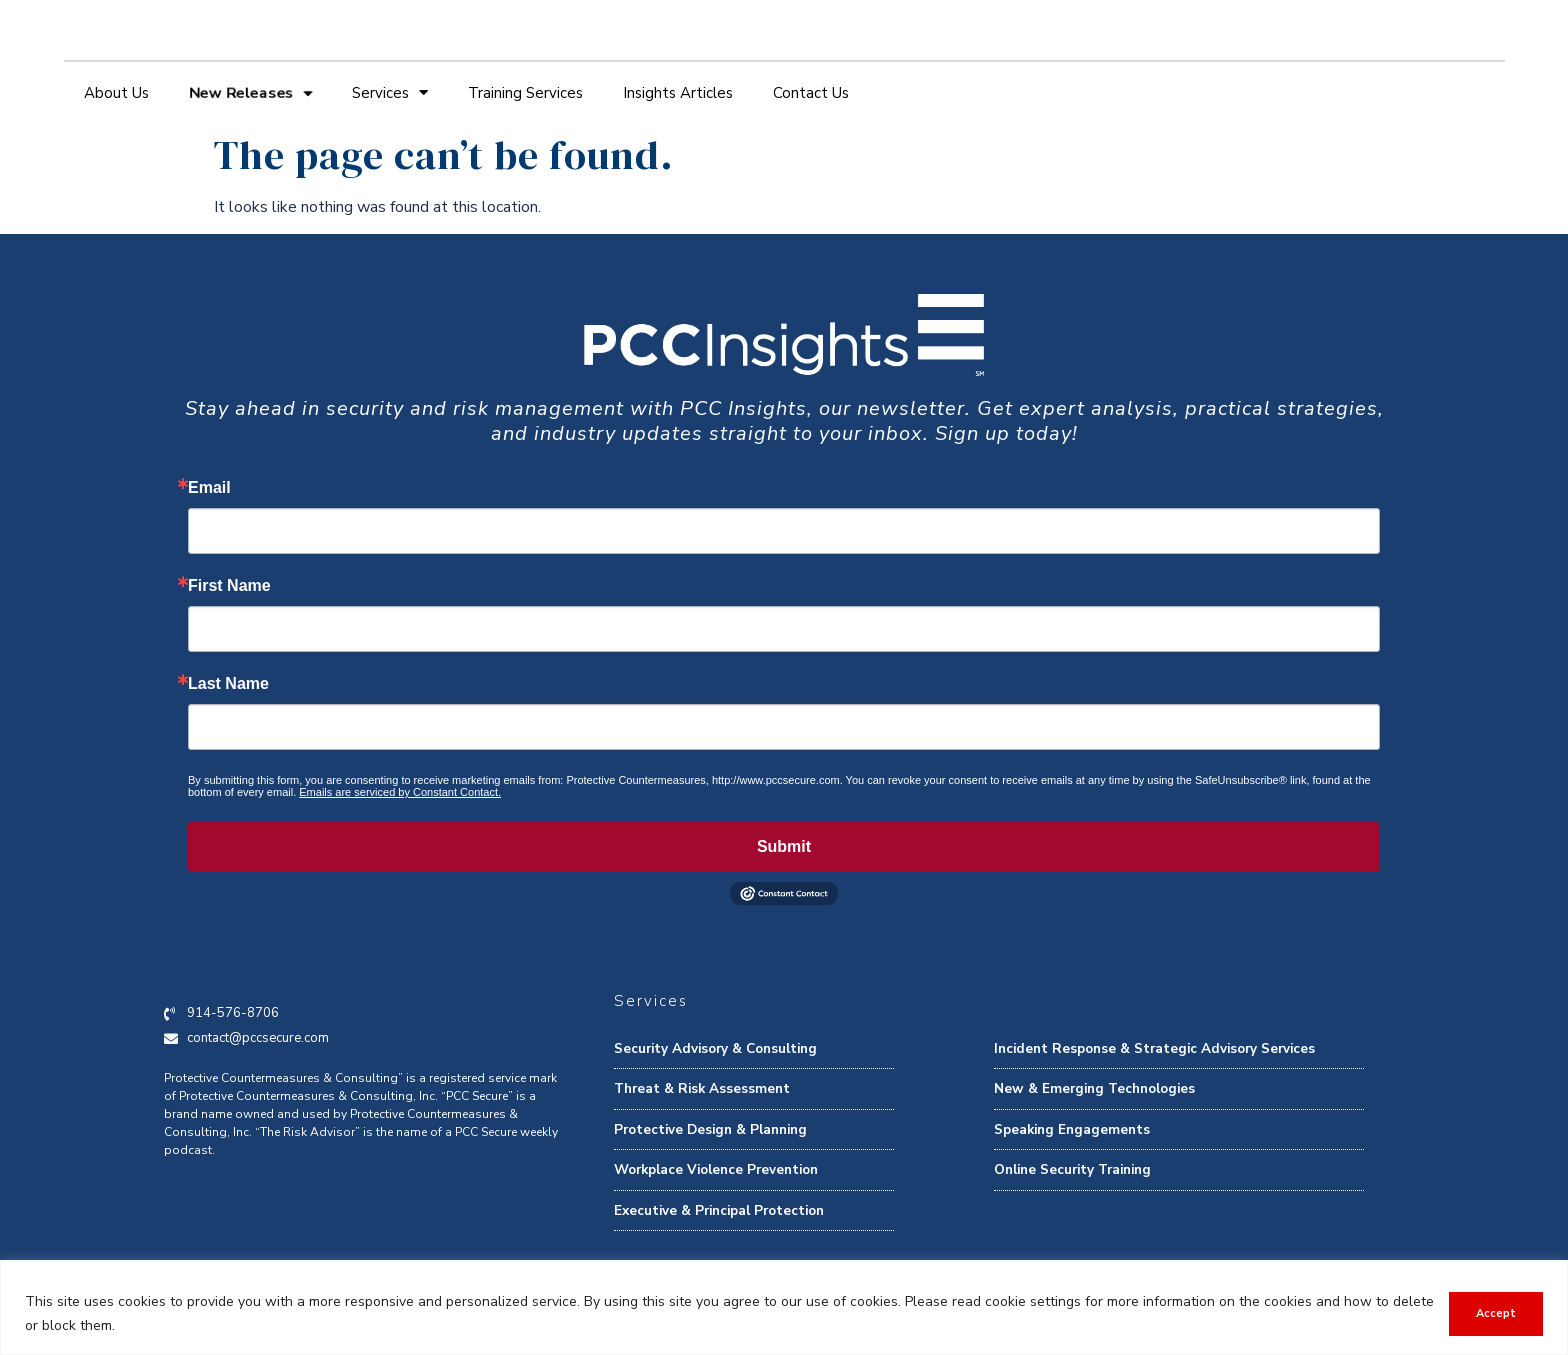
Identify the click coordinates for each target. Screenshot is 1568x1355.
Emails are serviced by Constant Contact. (400, 792)
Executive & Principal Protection (719, 1210)
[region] (784, 1307)
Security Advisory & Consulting (715, 1048)
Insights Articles (678, 93)
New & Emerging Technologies (1094, 1088)
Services (390, 92)
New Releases (250, 92)
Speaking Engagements (1072, 1129)
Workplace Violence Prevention (716, 1169)
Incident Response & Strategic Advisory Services (1154, 1048)
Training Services (525, 93)
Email (209, 488)
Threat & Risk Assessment (702, 1088)
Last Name (228, 684)
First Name (229, 586)
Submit (784, 846)
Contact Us (811, 93)
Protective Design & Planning (710, 1129)
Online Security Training (1072, 1169)
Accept (1494, 1313)
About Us (116, 93)
